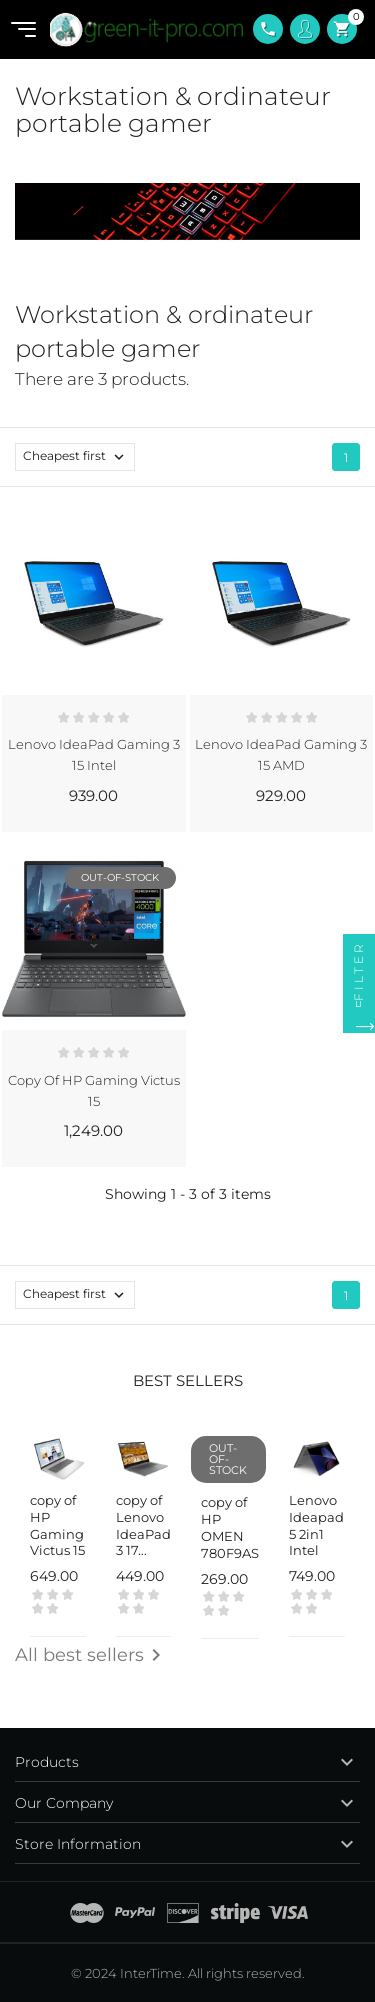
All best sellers (91, 1655)
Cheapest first (78, 457)
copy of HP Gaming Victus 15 (57, 1525)
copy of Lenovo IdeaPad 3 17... (143, 1525)
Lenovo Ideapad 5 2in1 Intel (316, 1525)
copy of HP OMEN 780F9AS (230, 1527)
